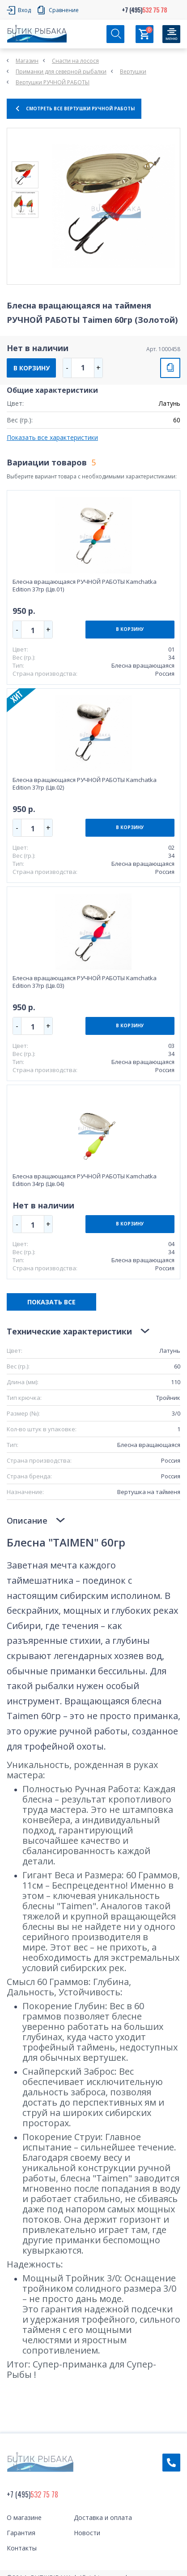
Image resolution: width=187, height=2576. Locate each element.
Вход (24, 10)
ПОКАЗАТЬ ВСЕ (51, 1302)
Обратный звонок (171, 2463)
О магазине (24, 2517)
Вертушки (133, 71)
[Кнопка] (171, 34)
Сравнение (64, 10)
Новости (87, 2532)
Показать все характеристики (52, 437)
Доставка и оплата (103, 2517)
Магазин (27, 61)
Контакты (22, 2548)
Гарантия (21, 2532)
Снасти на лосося (75, 61)
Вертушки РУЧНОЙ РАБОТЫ (52, 82)
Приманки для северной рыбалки (61, 71)
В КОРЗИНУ (31, 368)
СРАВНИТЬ (170, 368)
